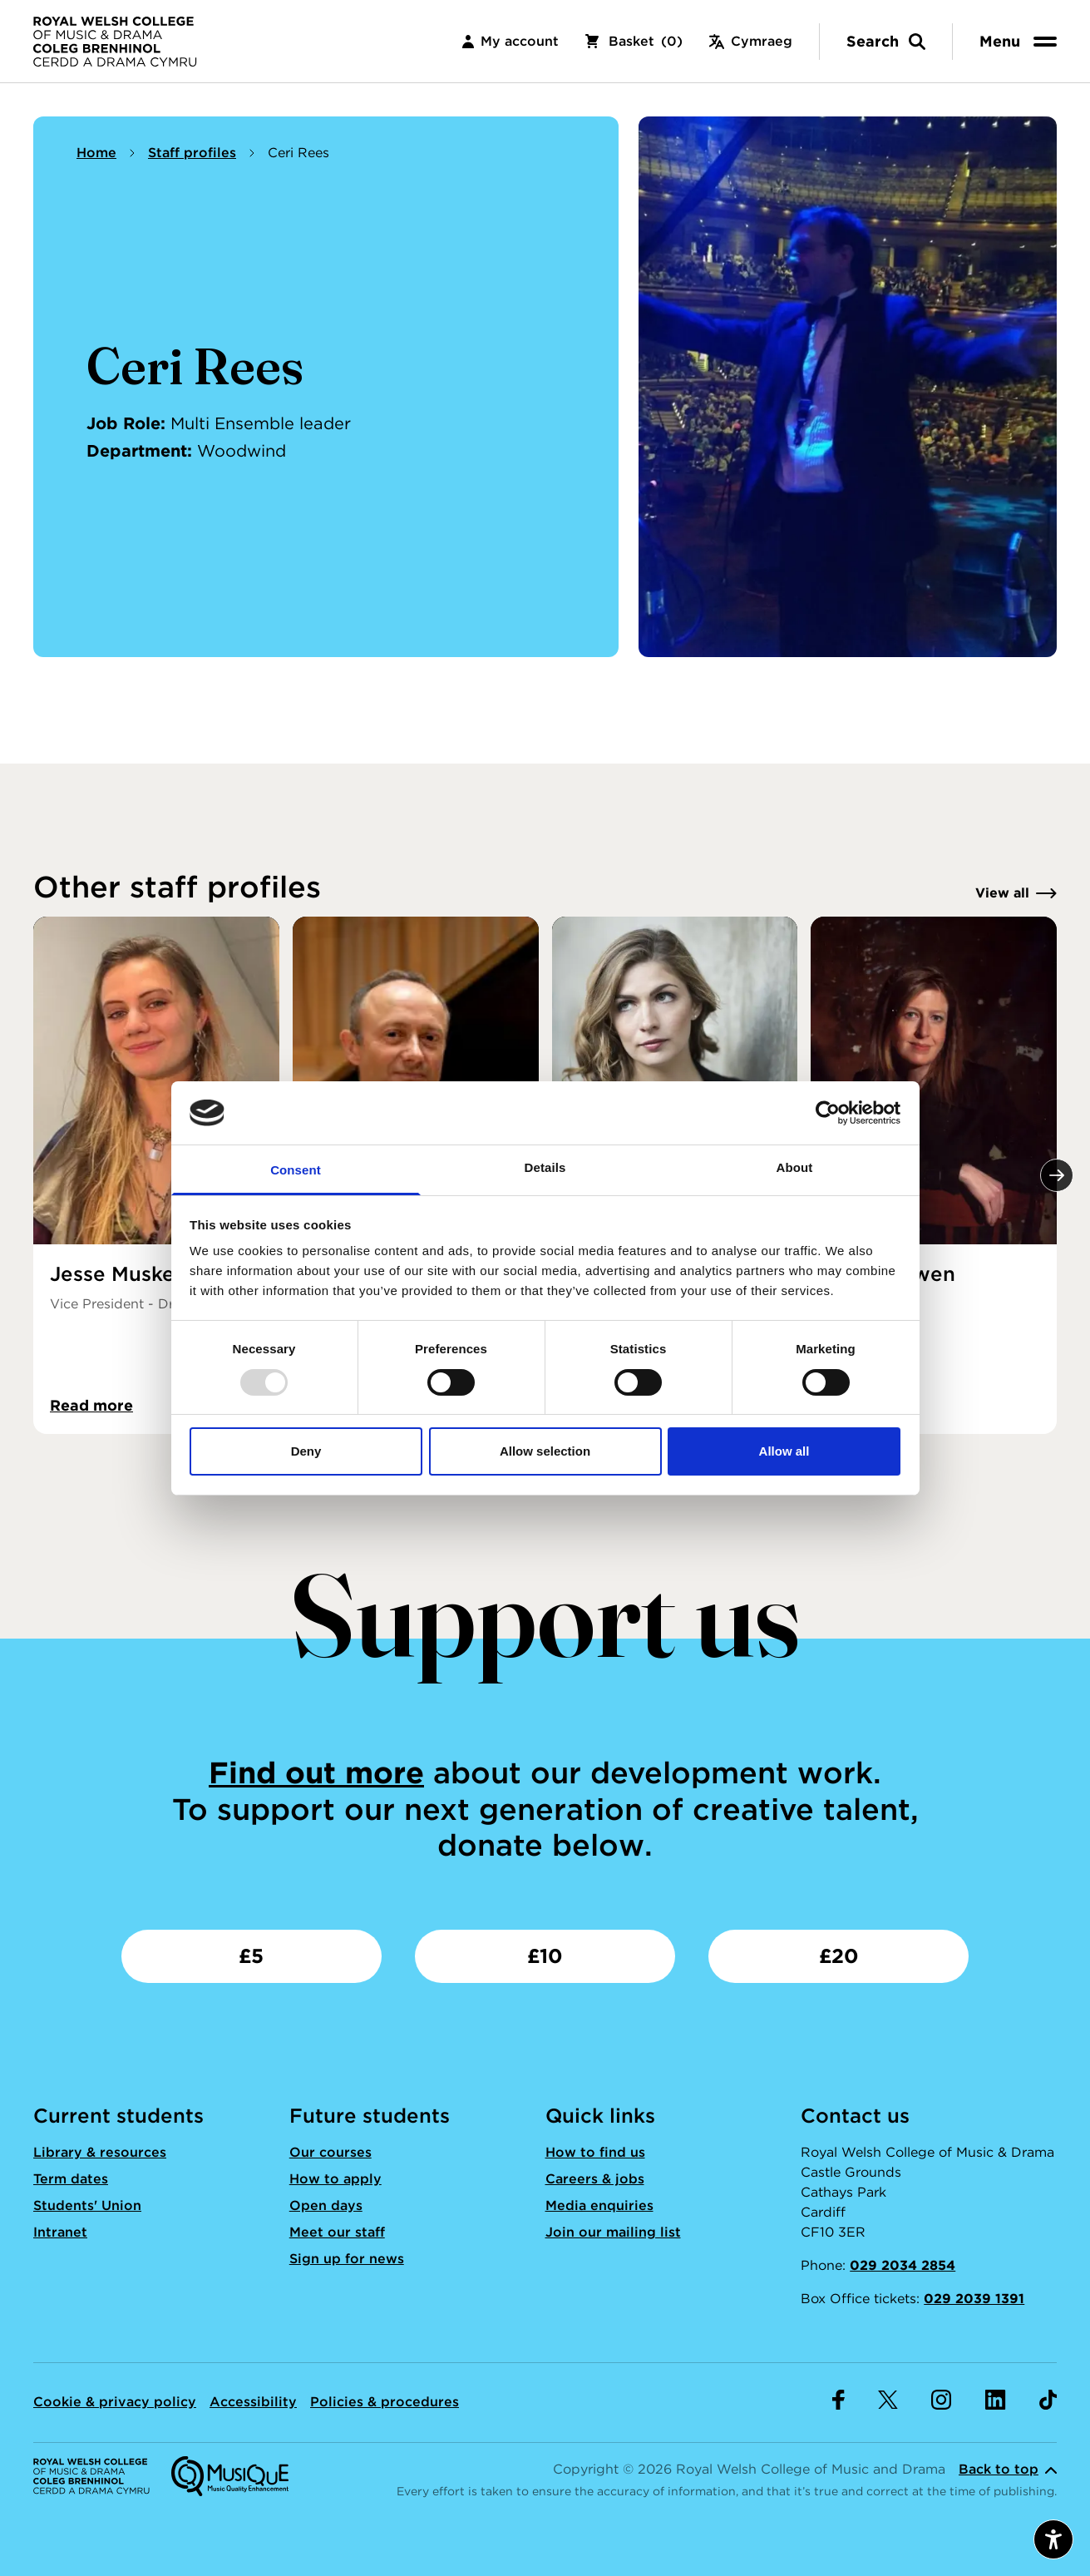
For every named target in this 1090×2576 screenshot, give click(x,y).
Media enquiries (599, 2205)
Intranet (60, 2232)
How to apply (335, 2179)
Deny (306, 1451)
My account (510, 41)
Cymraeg (750, 41)
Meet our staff (337, 2232)
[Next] (1056, 1175)
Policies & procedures (384, 2402)
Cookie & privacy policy (114, 2402)
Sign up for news (346, 2259)
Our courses (330, 2152)
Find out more (316, 1772)
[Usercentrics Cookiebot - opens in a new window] (827, 1112)
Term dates (70, 2179)
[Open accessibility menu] (1053, 2539)
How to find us (595, 2152)
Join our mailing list (613, 2232)
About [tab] (795, 1167)
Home (96, 153)
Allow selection (545, 1451)
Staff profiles (192, 153)
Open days (326, 2205)
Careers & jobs (594, 2179)
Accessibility (253, 2402)
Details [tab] (545, 1167)
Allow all (784, 1451)
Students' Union (87, 2205)
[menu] (1021, 41)
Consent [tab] (295, 1170)
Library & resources (99, 2152)
